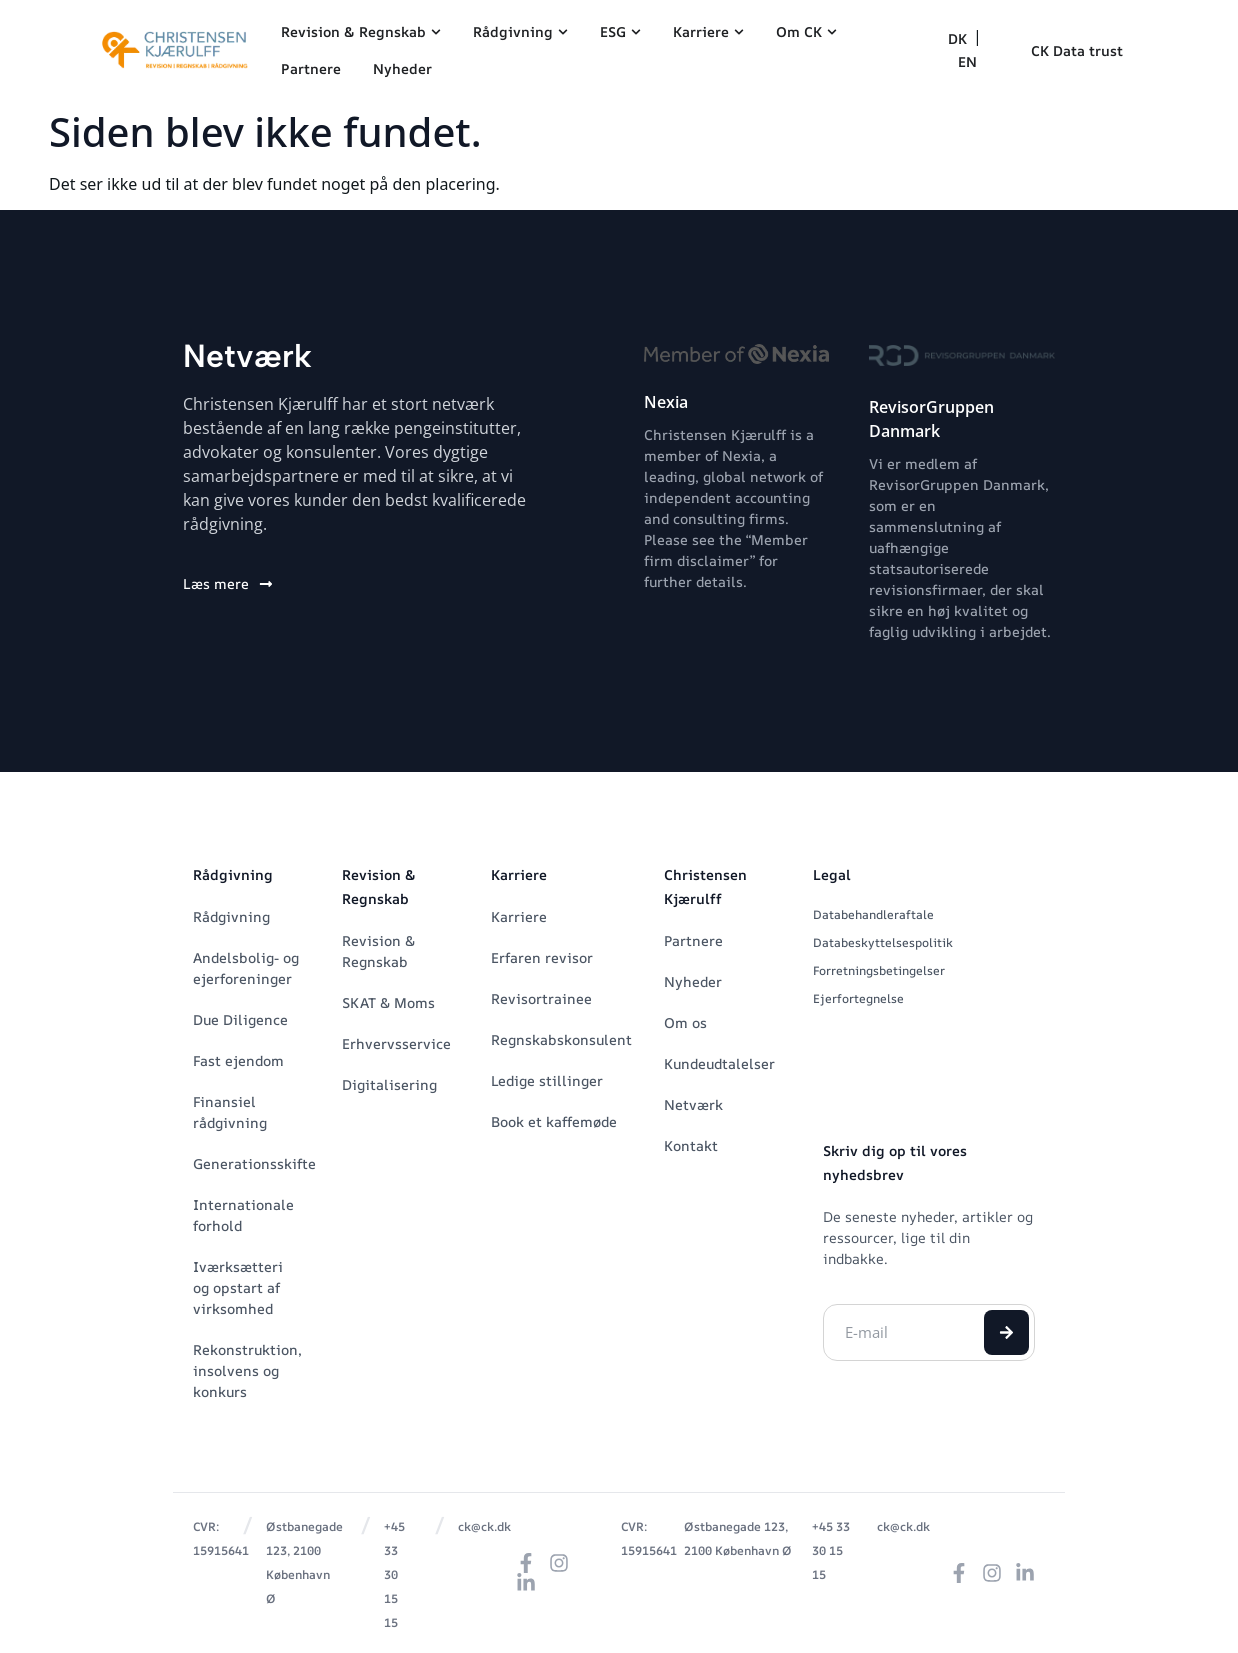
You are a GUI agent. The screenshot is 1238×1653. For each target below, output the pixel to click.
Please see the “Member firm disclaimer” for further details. (726, 560)
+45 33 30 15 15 (394, 1574)
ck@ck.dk (484, 1526)
